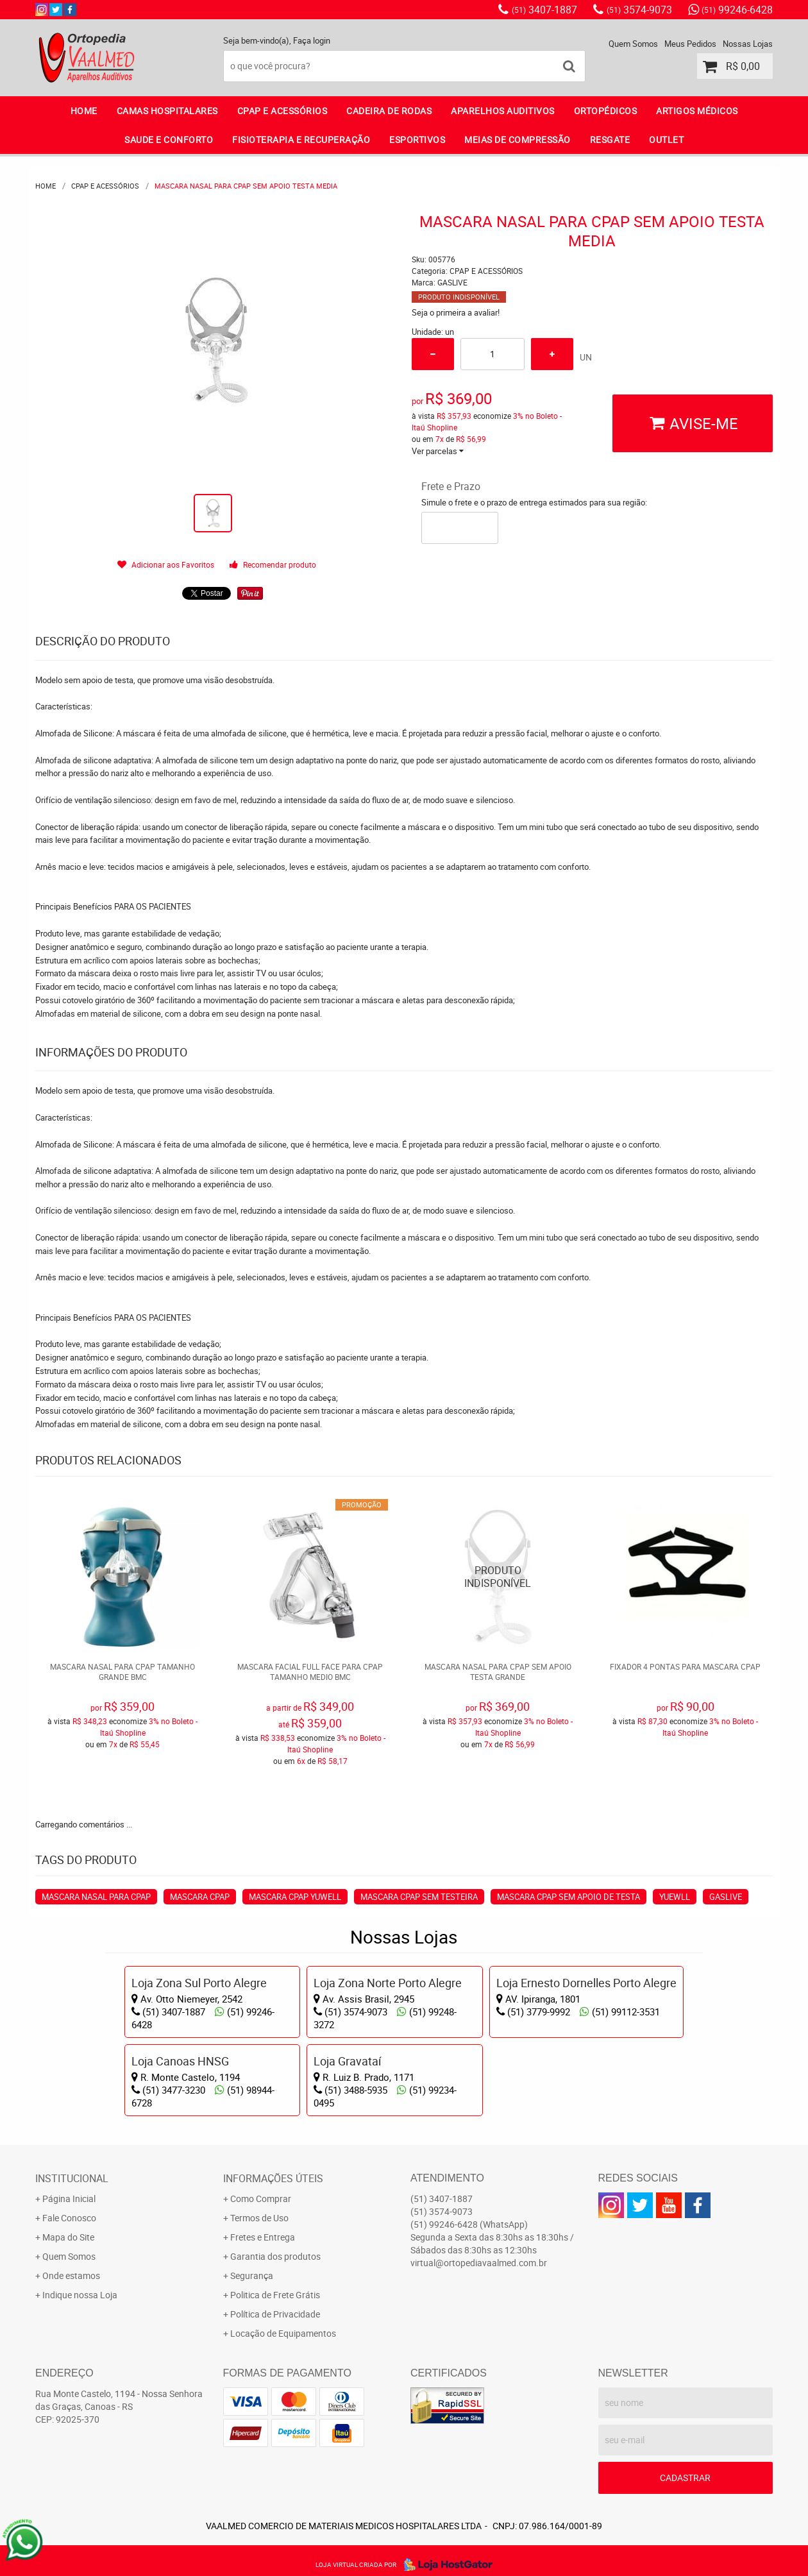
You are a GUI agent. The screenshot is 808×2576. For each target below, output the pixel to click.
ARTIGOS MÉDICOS (697, 111)
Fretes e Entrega (262, 2237)
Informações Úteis (273, 2178)
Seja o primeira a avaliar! (456, 312)
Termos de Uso (259, 2218)
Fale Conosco (69, 2218)
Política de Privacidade (275, 2314)
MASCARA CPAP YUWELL (295, 1896)
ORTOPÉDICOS (605, 111)
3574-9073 (639, 10)
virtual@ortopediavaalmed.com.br (478, 2263)
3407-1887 (544, 10)
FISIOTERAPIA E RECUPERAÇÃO (301, 139)
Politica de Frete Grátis (275, 2295)
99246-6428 (737, 10)
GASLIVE (725, 1896)
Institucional (71, 2178)
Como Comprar (260, 2198)
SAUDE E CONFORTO (168, 139)
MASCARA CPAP (200, 1896)
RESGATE (610, 139)
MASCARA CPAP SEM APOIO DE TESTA (568, 1896)
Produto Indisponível (498, 1577)
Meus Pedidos (690, 43)
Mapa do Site (68, 2237)
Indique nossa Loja (79, 2295)
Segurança (251, 2275)
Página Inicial (69, 2198)
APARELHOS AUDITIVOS (503, 111)
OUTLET (666, 139)
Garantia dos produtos (275, 2256)
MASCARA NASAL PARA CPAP (96, 1896)
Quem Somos (633, 43)
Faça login (311, 40)
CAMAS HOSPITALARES (167, 111)
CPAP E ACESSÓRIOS (282, 111)
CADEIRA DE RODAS (389, 111)
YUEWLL (674, 1896)
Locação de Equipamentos (283, 2333)
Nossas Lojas (748, 43)
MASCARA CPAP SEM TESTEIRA (419, 1896)
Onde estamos (71, 2275)
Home (84, 111)
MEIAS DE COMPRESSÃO (517, 139)
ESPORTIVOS (417, 139)
